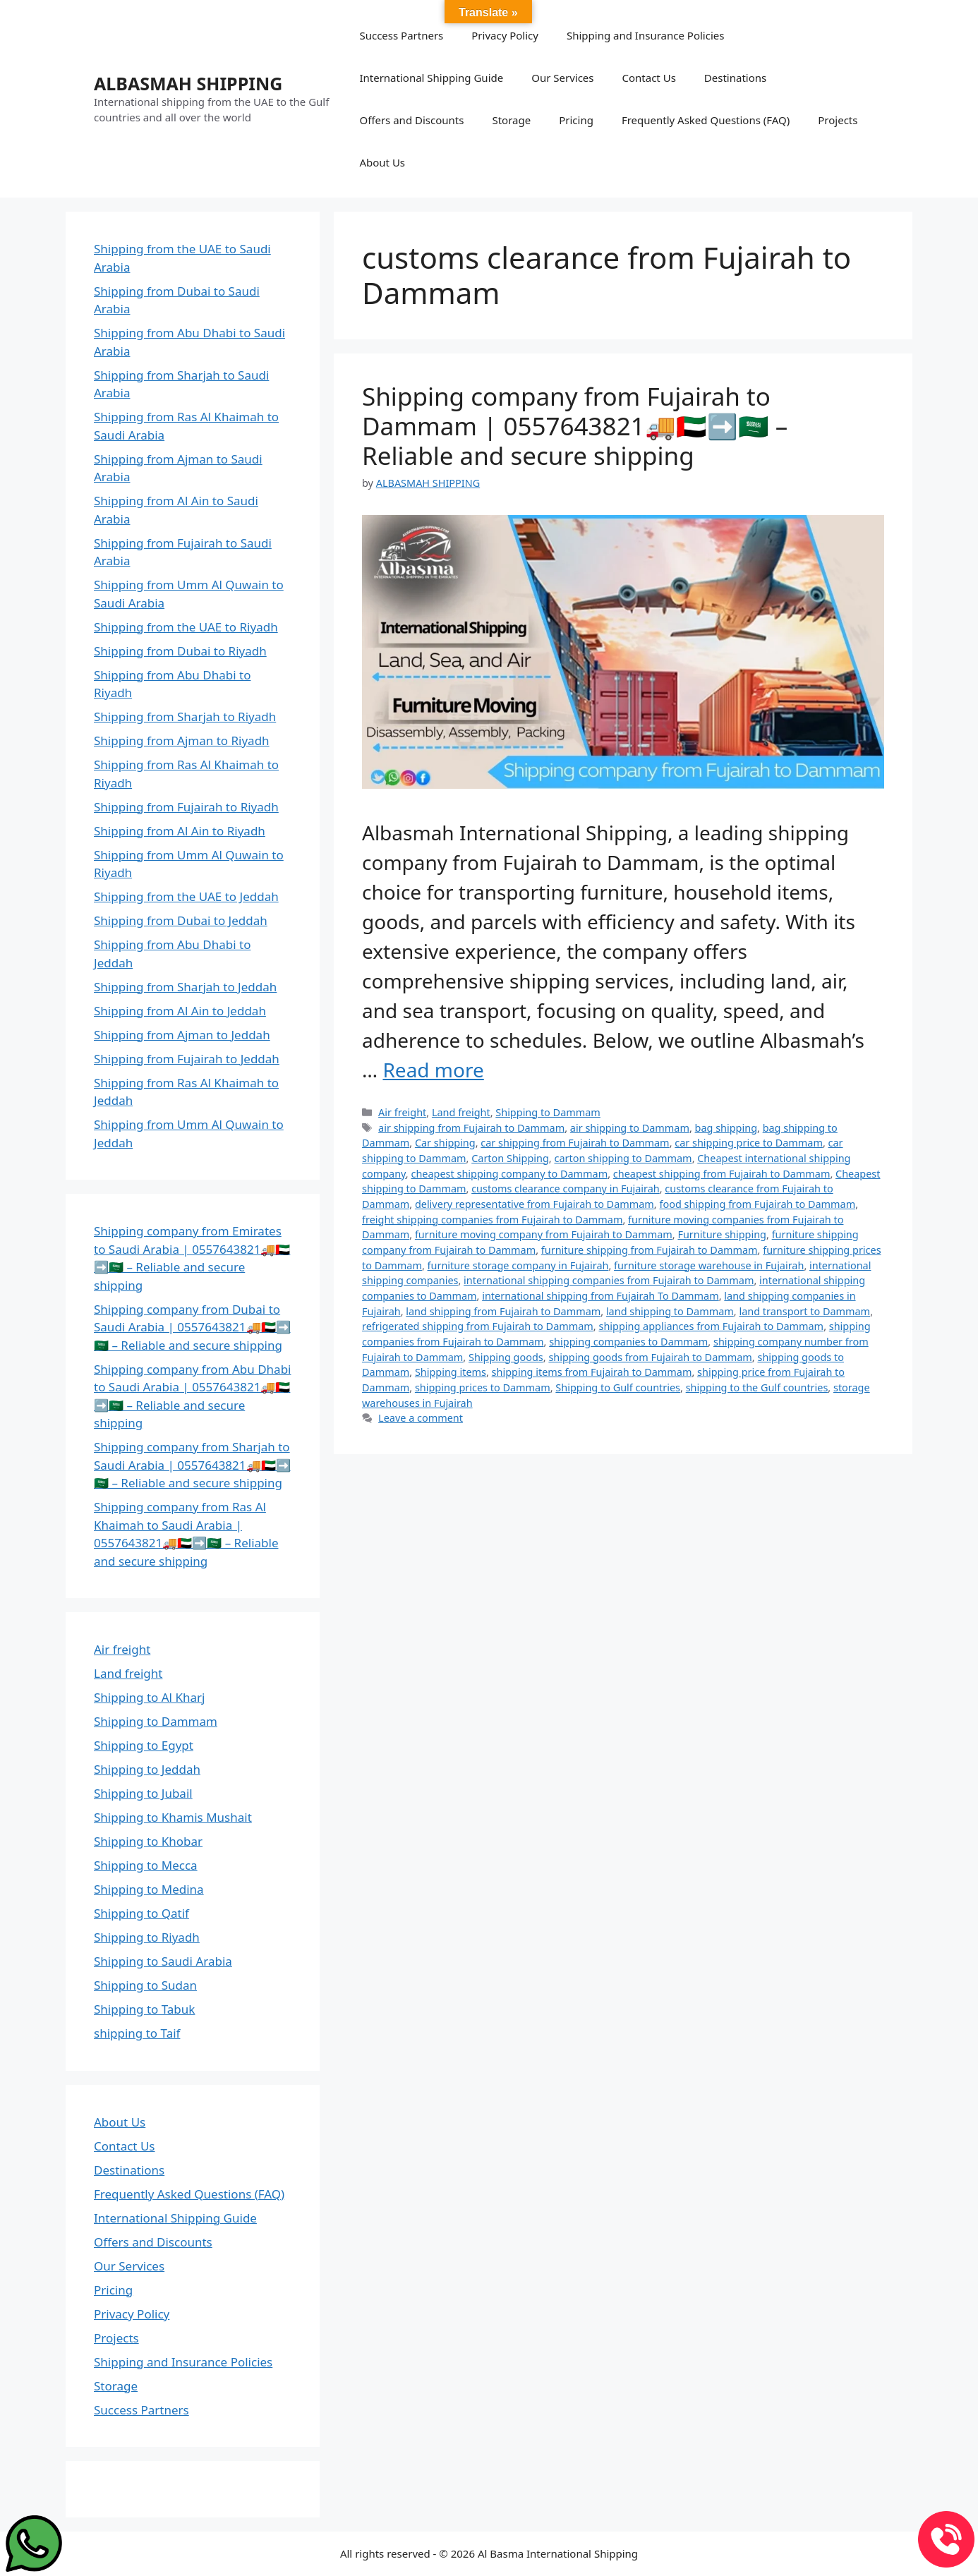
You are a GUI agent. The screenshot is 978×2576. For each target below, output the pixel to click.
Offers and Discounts (411, 120)
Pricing (576, 120)
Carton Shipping (510, 1158)
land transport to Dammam (804, 1311)
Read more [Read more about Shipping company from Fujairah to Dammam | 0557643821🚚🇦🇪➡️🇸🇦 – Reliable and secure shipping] (432, 1069)
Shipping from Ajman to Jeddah (182, 1035)
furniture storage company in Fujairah (518, 1265)
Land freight (461, 1112)
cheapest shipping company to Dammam (509, 1173)
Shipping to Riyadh (147, 1937)
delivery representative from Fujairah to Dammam (534, 1204)
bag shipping (726, 1128)
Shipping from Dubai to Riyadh (180, 651)
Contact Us (649, 78)
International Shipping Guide (431, 78)
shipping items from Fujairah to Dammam (592, 1372)
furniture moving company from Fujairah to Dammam (543, 1234)
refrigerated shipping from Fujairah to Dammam (477, 1326)
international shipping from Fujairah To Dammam (600, 1295)
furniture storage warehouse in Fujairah (709, 1265)
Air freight (402, 1112)
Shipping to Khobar (148, 1841)
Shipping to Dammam (547, 1112)
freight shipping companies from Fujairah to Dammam (492, 1219)
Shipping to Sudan (145, 1985)
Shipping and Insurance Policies (645, 35)
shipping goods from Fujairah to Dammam (649, 1357)
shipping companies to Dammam (628, 1341)
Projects (837, 120)
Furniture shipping (721, 1234)
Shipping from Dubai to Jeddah (180, 920)
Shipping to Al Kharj (149, 1697)
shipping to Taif (137, 2033)
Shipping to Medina (149, 1889)
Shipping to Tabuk (144, 2009)
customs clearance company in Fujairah (565, 1188)
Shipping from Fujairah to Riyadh (186, 807)
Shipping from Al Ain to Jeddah (180, 1011)
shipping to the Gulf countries (757, 1387)
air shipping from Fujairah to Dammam (471, 1128)
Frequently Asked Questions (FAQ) (706, 120)
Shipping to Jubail (143, 1793)
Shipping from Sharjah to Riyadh (185, 716)
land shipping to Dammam (670, 1311)
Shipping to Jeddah (147, 1769)
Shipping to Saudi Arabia (163, 1961)
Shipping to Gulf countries (617, 1387)
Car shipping (445, 1142)
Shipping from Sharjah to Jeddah (185, 987)
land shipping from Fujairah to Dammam (503, 1311)
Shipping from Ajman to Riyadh (182, 740)
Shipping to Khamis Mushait (173, 1817)
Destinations (735, 78)
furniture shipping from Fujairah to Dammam (649, 1250)
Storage (511, 120)
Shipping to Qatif (141, 1913)
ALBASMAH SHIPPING (188, 83)
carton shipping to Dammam (623, 1158)
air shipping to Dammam (629, 1128)
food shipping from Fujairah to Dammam (757, 1204)
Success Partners (401, 35)
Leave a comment (420, 1418)
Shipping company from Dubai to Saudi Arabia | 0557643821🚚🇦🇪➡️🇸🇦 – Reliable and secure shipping (192, 1327)
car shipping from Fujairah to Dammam (575, 1142)
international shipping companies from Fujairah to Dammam (609, 1280)
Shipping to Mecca (146, 1865)
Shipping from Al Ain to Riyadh (179, 831)
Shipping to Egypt (143, 1745)
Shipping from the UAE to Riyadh (186, 627)
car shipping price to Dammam (749, 1142)
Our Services (562, 78)
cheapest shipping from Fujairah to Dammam (722, 1173)
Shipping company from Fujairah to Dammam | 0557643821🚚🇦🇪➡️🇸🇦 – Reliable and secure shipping (574, 426)
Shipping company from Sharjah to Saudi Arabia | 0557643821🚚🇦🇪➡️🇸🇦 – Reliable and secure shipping (192, 1465)
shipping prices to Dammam (482, 1387)
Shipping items (450, 1372)
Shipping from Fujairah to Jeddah (186, 1059)
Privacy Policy (504, 35)
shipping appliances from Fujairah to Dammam (710, 1326)
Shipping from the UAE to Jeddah (186, 896)
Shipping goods (506, 1357)
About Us (382, 162)
